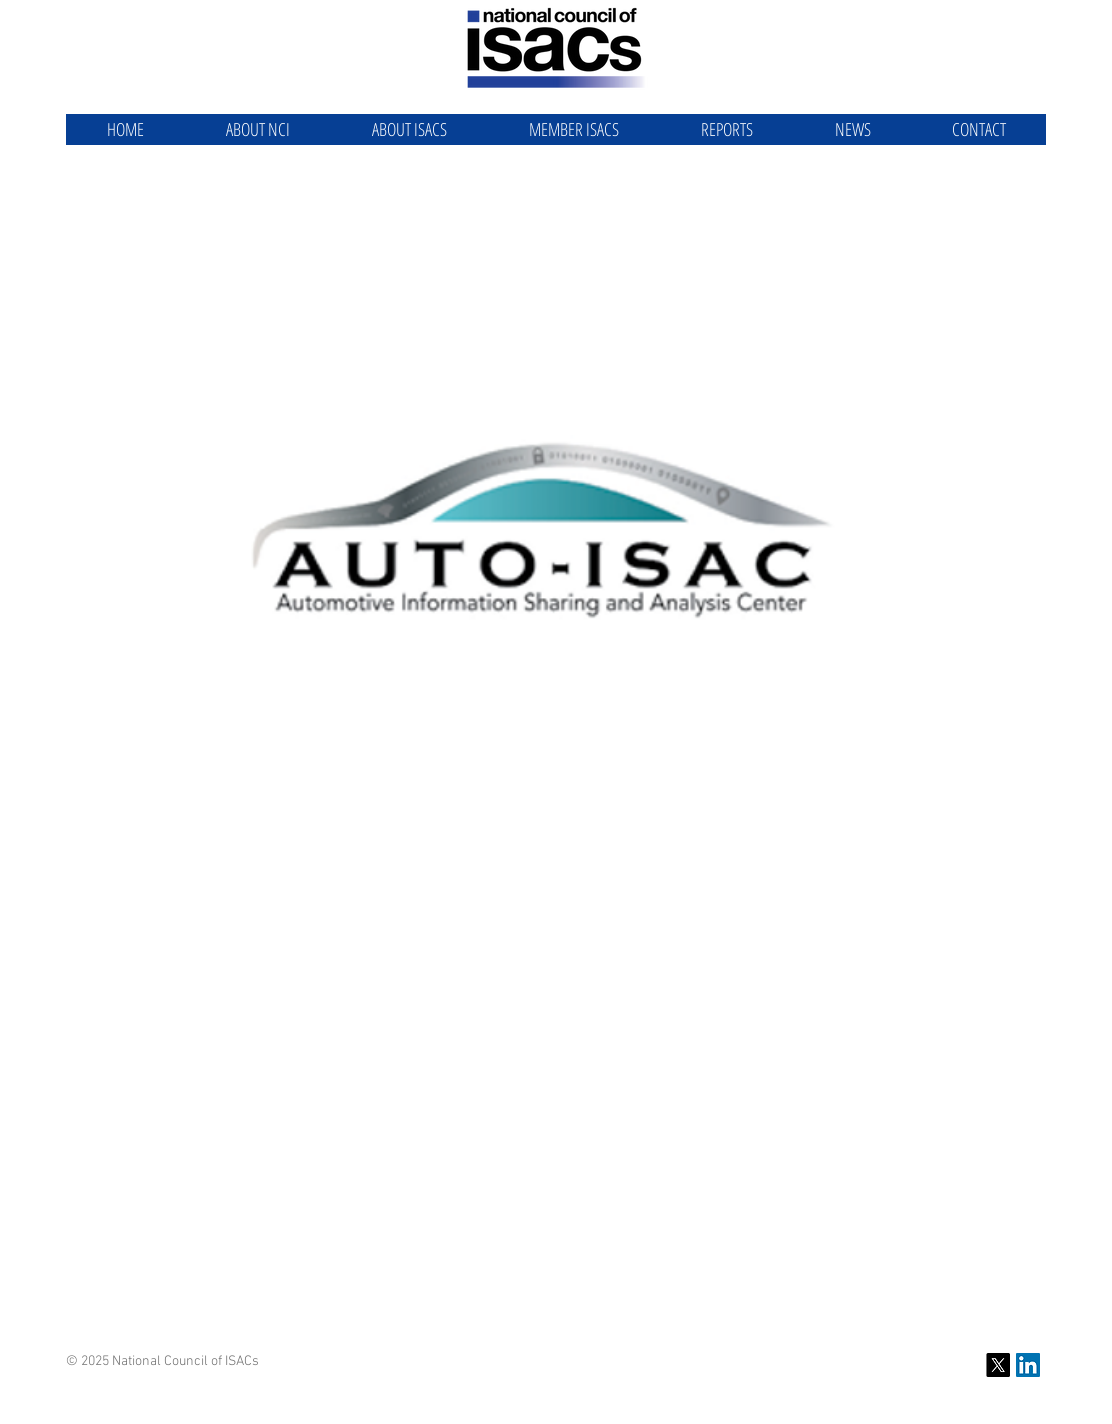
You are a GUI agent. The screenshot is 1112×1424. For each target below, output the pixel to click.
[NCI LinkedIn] (1028, 1365)
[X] (998, 1365)
